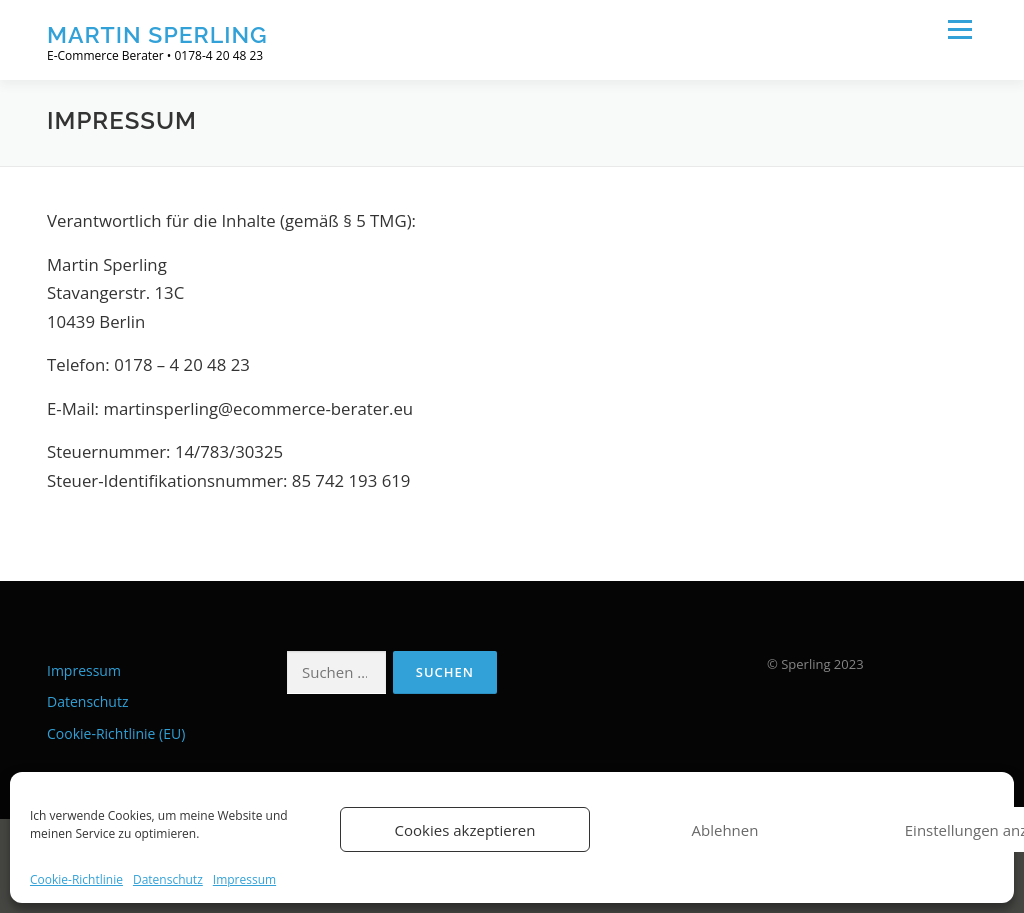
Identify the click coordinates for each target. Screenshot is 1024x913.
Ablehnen (725, 830)
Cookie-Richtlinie (76, 880)
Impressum (244, 880)
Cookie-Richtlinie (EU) (116, 733)
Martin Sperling (157, 34)
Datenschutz (168, 880)
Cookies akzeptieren (465, 830)
